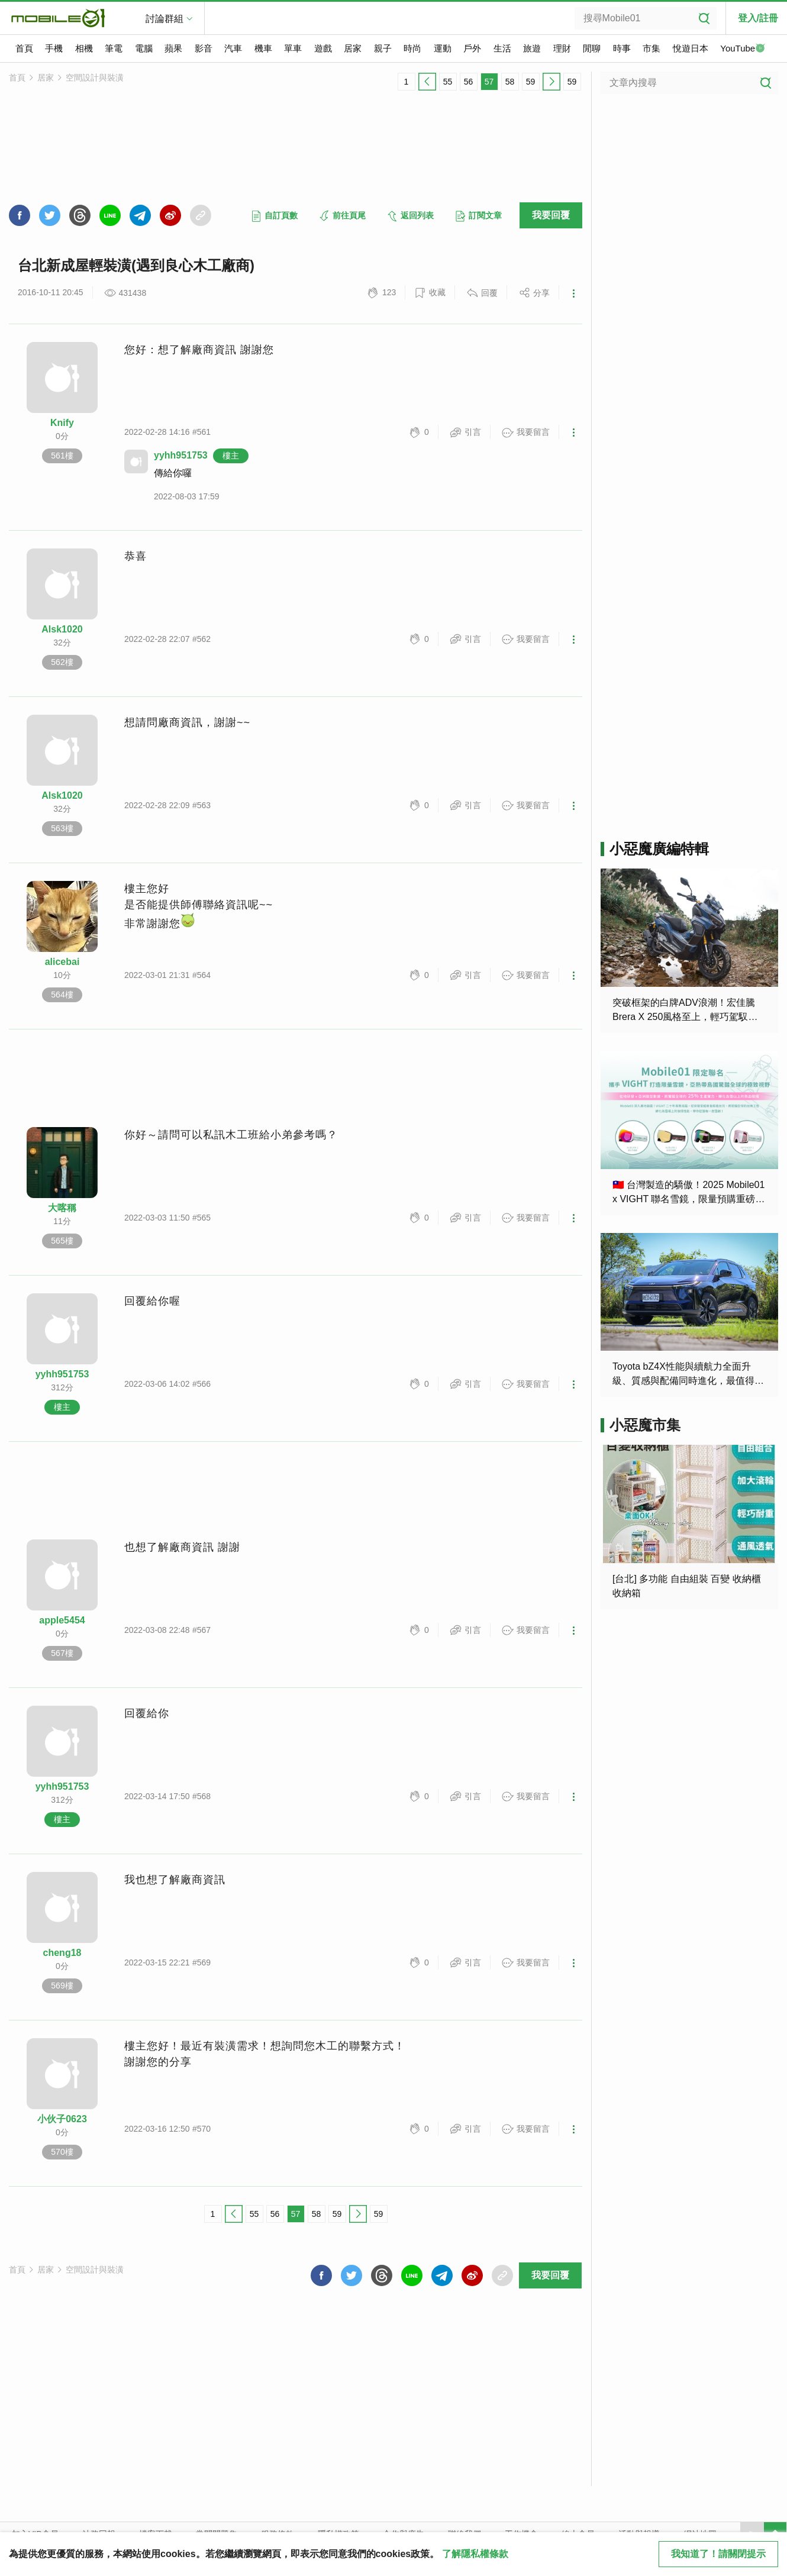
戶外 (472, 48)
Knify (62, 423)
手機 (54, 48)
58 (510, 81)
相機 (84, 48)
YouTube (742, 49)
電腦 (144, 48)
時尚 (412, 48)
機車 (263, 48)
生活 (502, 48)
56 (468, 81)
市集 (651, 48)
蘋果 (173, 48)
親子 (383, 48)
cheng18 (62, 1953)
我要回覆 (551, 215)
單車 (293, 48)
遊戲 (323, 48)
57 (489, 81)
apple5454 (62, 1620)
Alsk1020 (61, 629)
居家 (353, 48)
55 (448, 81)
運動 (442, 48)
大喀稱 (62, 1208)
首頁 (24, 48)
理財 (562, 48)
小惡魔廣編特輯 (659, 849)
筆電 (113, 48)
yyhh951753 (181, 455)
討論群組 (164, 19)
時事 (622, 48)
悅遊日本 (690, 48)
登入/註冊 (758, 18)
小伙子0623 (62, 2119)
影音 (203, 48)
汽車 (233, 48)
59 (531, 81)
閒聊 (592, 48)
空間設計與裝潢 (95, 77)
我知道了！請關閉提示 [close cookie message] (718, 2554)
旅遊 (532, 48)
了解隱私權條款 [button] (475, 2554)
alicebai (62, 962)
